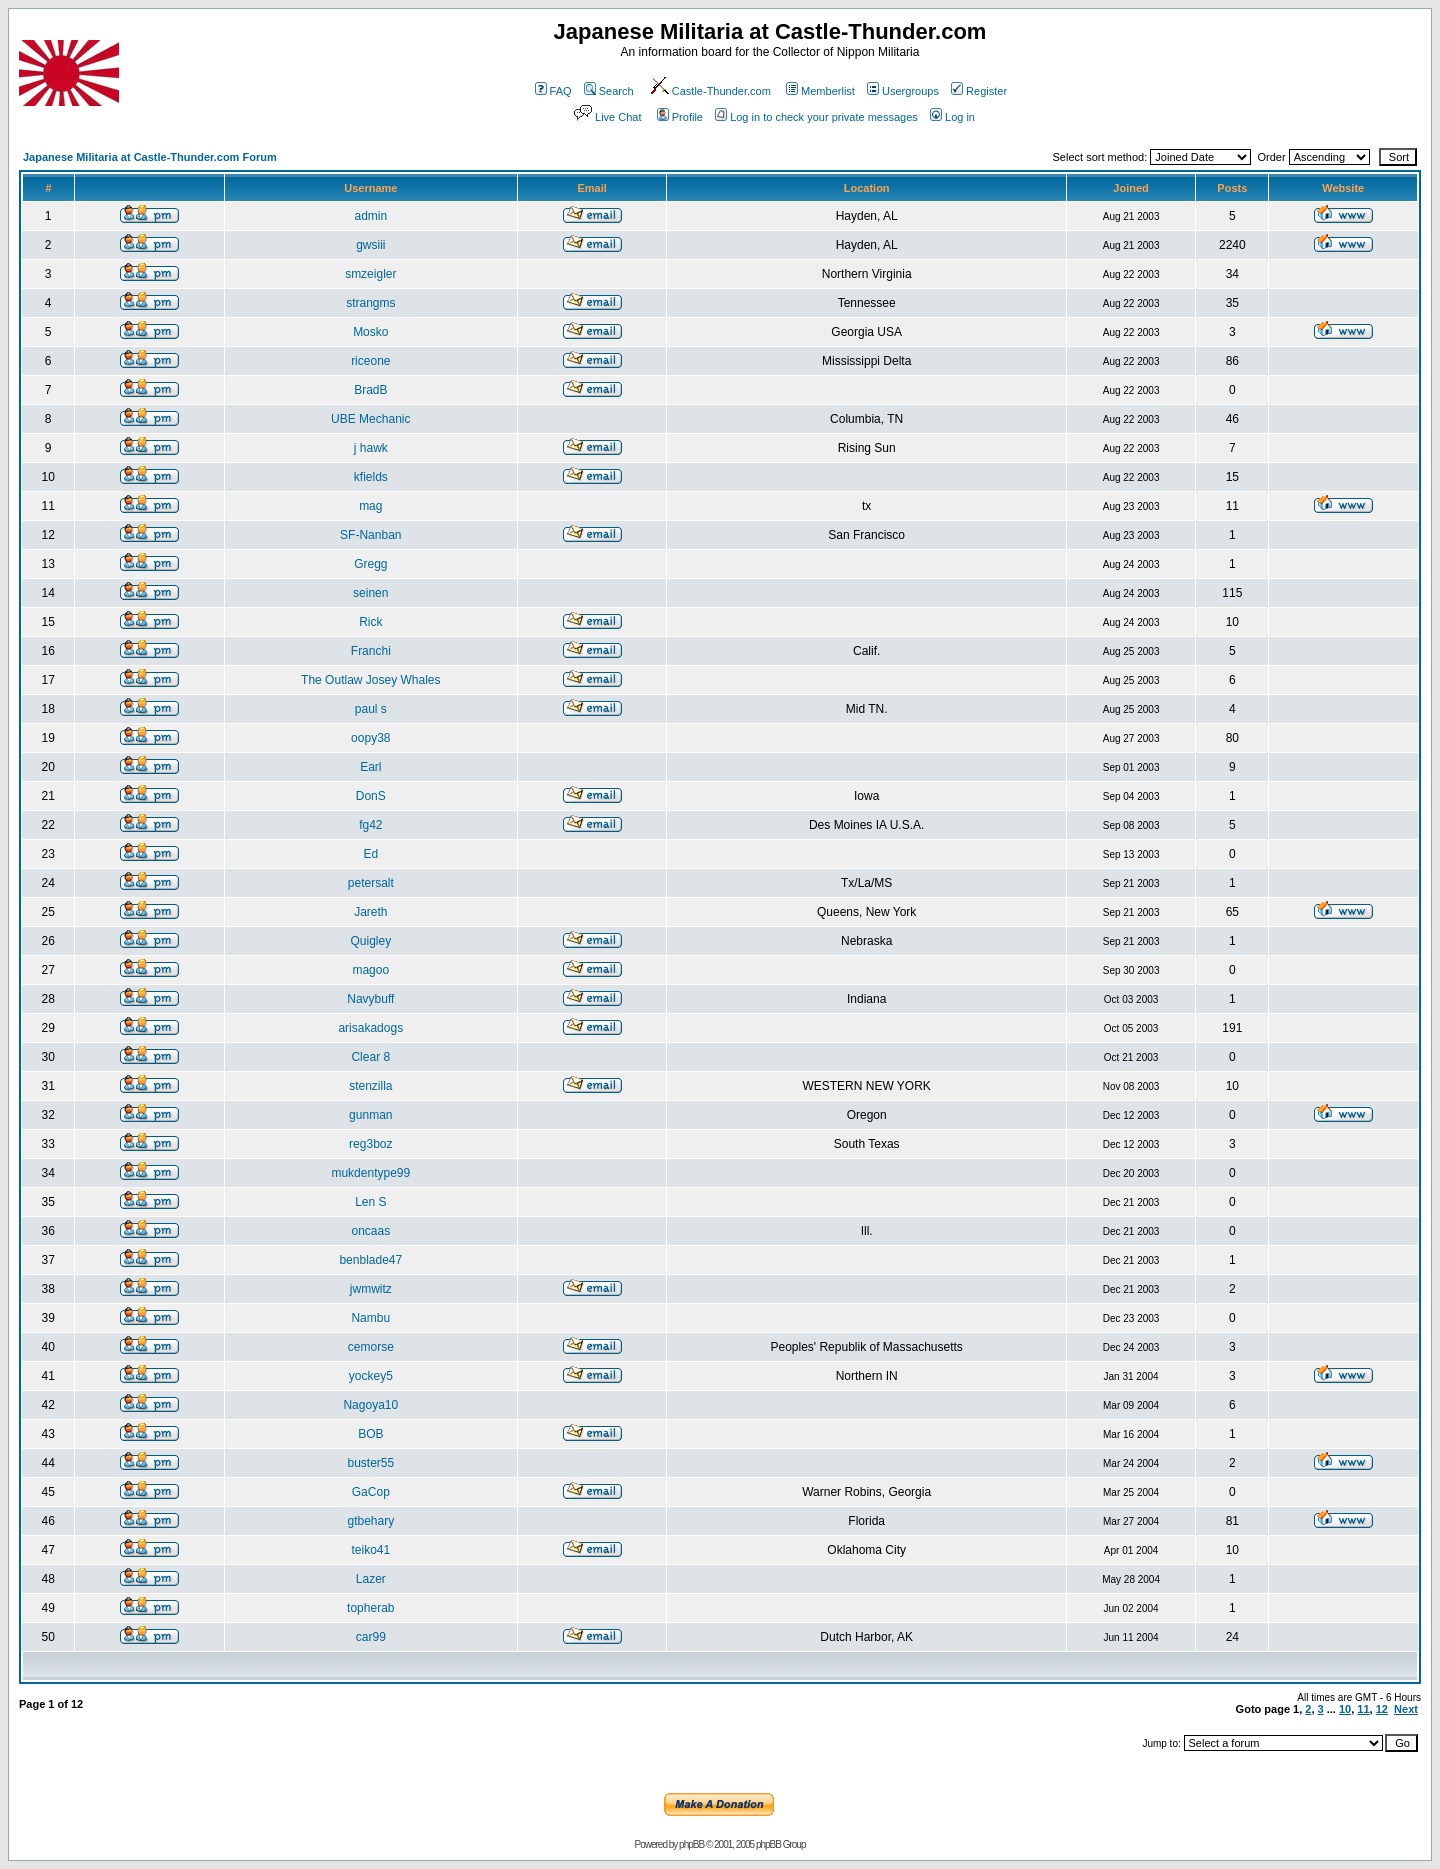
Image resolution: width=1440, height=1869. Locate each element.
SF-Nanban (370, 535)
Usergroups (903, 91)
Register (979, 91)
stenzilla (370, 1086)
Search (609, 91)
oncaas (370, 1231)
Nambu (370, 1318)
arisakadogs (370, 1028)
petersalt (371, 883)
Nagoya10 (370, 1405)
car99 (371, 1637)
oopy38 (370, 738)
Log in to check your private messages (816, 117)
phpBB (691, 1844)
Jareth (370, 912)
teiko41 (370, 1550)
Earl (370, 767)
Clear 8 (370, 1057)
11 (1363, 1709)
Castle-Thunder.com (710, 91)
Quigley (370, 941)
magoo (370, 970)
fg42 (370, 825)
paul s (371, 709)
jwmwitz (371, 1289)
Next (1406, 1709)
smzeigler (370, 274)
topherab (370, 1608)
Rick (370, 622)
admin (370, 216)
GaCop (371, 1492)
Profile (680, 117)
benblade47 (370, 1260)
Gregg (370, 564)
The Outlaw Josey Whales (370, 680)
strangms (370, 303)
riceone (370, 361)
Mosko (370, 332)
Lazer (371, 1579)
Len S (370, 1202)
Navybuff (370, 999)
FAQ (553, 91)
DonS (371, 796)
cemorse (371, 1347)
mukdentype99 (370, 1173)
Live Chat (606, 117)
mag (370, 506)
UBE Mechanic (370, 419)
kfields (371, 477)
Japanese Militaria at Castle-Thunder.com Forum (150, 157)
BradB (370, 390)
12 (1382, 1709)
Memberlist (820, 91)
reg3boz (370, 1144)
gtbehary (370, 1521)
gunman (370, 1115)
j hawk (371, 448)
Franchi (371, 651)
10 (1345, 1709)
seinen (370, 593)
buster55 (370, 1463)
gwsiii (370, 245)
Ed (370, 854)
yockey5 (371, 1376)
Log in (952, 117)
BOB (370, 1434)
